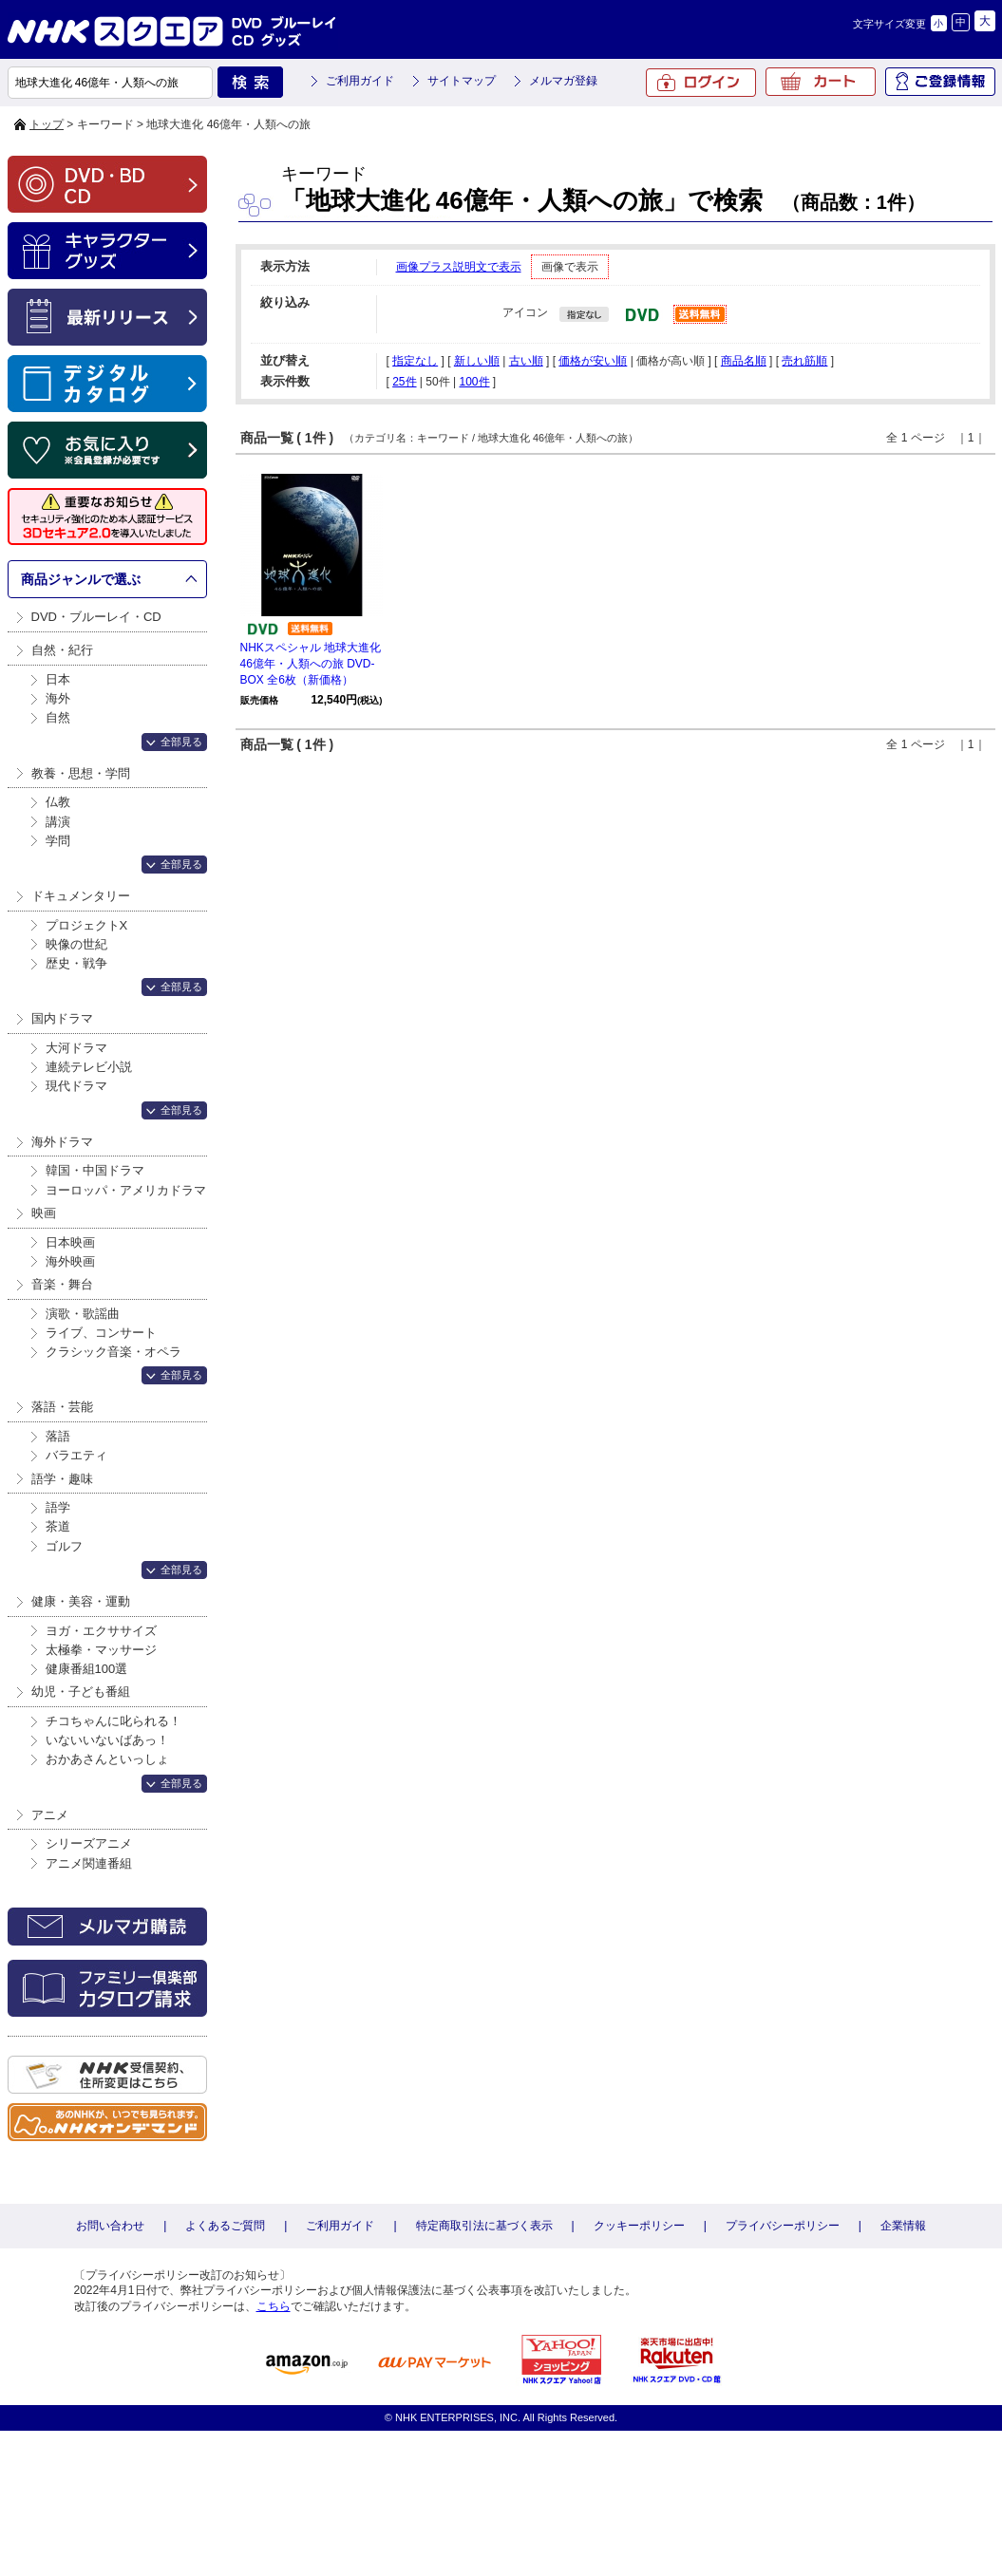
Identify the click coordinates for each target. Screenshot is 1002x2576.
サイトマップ (461, 80)
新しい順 (477, 360)
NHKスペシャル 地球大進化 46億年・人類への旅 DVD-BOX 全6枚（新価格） (311, 663)
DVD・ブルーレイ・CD (96, 617)
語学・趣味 (62, 1479)
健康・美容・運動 (80, 1601)
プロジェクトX (87, 925)
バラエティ (76, 1455)
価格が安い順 (592, 360)
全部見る (181, 741)
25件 (404, 381)
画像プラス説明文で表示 (458, 266)
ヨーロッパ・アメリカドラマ (126, 1190)
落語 (58, 1436)
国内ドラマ (62, 1018)
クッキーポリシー (639, 2225)
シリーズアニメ (89, 1843)
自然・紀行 (62, 650)
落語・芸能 (62, 1407)
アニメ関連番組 (89, 1863)
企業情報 (903, 2225)
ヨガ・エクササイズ (101, 1631)
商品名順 (743, 360)
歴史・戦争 (76, 963)
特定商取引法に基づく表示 (484, 2225)
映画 (43, 1213)
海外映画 (70, 1261)
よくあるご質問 (225, 2225)
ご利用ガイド (360, 80)
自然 (58, 717)
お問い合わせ (110, 2225)
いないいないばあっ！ (107, 1740)
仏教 (58, 802)
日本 (58, 679)
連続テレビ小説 (89, 1067)
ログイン (701, 82)
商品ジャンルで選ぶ (81, 579)
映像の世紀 (76, 944)
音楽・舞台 (62, 1284)
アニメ (49, 1815)
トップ (46, 124)
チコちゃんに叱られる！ (113, 1721)
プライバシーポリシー (783, 2225)
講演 (58, 822)
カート (821, 81)
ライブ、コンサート (101, 1333)
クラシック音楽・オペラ (113, 1351)
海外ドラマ (62, 1142)
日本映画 (70, 1242)
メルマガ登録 (563, 80)
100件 (474, 381)
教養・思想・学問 (80, 773)
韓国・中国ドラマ (95, 1170)
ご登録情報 (940, 81)
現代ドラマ (76, 1086)
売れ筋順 (804, 360)
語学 (58, 1507)
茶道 (58, 1526)
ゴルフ (64, 1546)
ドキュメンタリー (80, 896)
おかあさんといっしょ (107, 1759)
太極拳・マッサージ (101, 1650)
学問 (58, 841)
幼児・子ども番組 (80, 1691)
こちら (273, 2306)
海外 (58, 698)
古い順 (526, 360)
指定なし (415, 360)
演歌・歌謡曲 (83, 1314)
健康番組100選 (87, 1669)
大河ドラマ (76, 1048)
